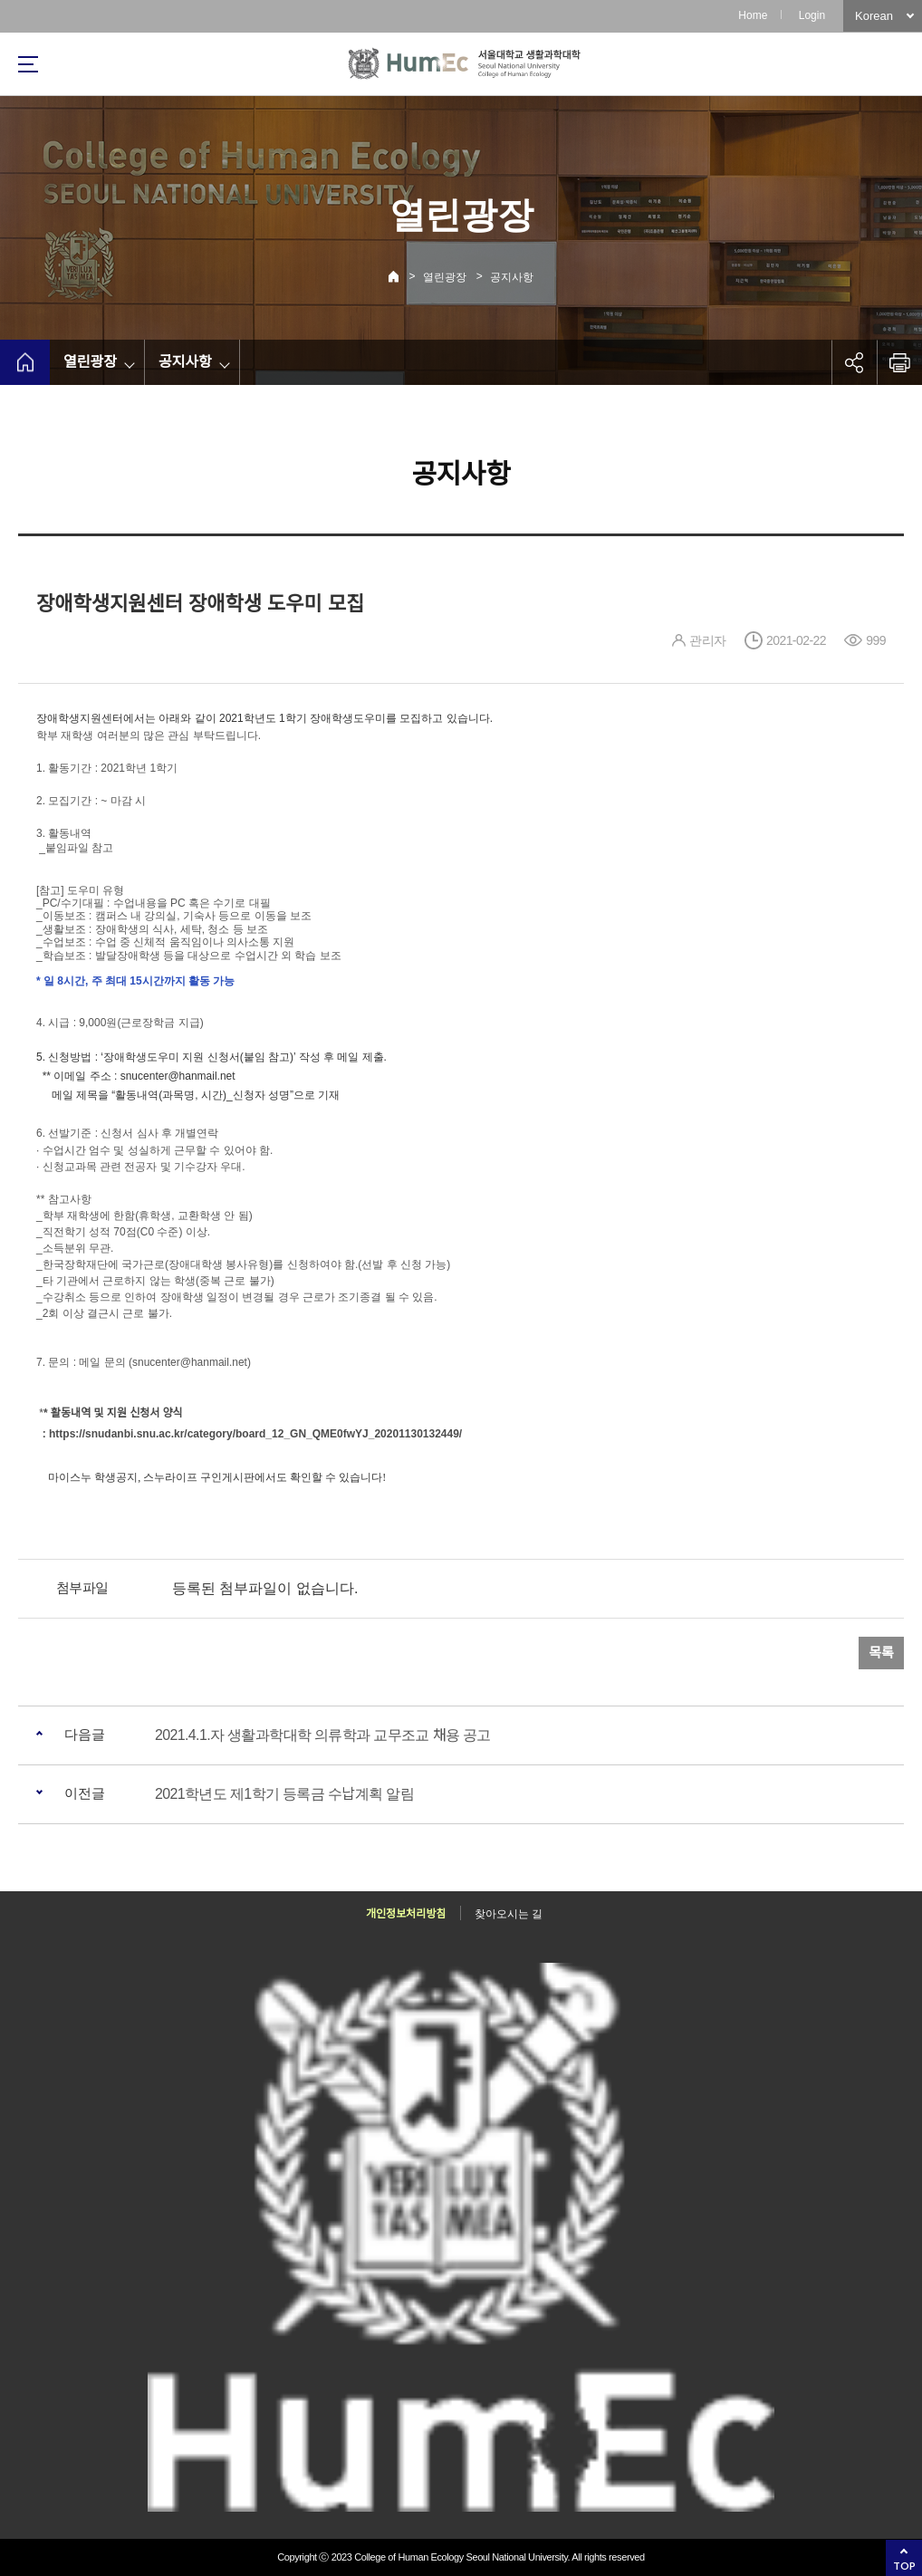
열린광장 (444, 277)
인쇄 (899, 362)
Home (752, 15)
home (25, 362)
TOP (904, 2565)
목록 (881, 1652)
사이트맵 (28, 64)
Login (812, 15)
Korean (874, 16)
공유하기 (854, 362)
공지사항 (511, 277)
